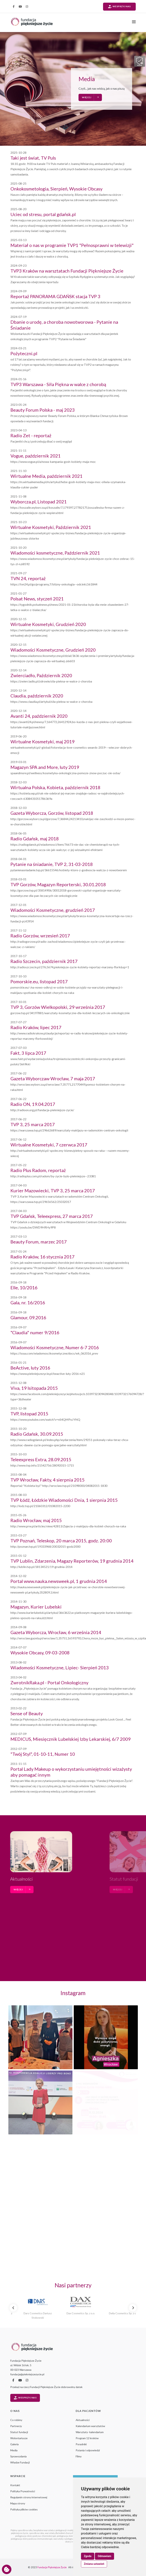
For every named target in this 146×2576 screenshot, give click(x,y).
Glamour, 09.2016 (28, 1317)
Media (13, 2450)
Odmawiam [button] (104, 2556)
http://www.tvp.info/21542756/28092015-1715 (42, 1465)
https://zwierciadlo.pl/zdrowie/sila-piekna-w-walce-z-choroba (51, 681)
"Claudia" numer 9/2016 (34, 1332)
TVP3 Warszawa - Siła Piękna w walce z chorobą (58, 384)
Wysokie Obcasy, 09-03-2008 (40, 1652)
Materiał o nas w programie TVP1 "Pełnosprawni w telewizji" (72, 245)
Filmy (79, 2456)
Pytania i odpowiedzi (88, 2450)
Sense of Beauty (26, 1713)
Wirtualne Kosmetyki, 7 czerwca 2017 (48, 1144)
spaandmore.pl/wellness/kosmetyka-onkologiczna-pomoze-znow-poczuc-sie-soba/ (65, 773)
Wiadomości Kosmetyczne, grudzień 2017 (52, 910)
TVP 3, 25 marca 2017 (32, 1124)
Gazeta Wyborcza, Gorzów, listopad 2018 (51, 813)
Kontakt (15, 2485)
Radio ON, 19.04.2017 (32, 1104)
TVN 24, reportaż (28, 578)
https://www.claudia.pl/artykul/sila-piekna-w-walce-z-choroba (51, 701)
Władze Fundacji (20, 2462)
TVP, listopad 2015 (29, 1413)
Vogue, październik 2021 (35, 455)
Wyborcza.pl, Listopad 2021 (38, 501)
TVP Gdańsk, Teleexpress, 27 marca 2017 (51, 1216)
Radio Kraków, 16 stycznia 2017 (42, 1256)
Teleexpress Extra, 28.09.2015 (40, 1459)
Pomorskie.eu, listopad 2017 (39, 981)
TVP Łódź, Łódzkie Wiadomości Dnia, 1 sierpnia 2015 (64, 1500)
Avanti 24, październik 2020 (38, 716)
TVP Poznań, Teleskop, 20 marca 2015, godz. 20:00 (61, 1540)
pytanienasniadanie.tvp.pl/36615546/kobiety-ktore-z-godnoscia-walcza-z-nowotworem (68, 870)
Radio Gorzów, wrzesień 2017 (40, 935)
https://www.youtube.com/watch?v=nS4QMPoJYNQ (45, 1419)
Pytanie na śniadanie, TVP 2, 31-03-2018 (51, 864)
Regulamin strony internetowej (28, 2497)
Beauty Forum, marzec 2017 (38, 1241)
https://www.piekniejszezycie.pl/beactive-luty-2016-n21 (47, 1373)
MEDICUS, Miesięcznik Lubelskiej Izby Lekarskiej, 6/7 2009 (70, 1739)
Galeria (14, 2444)
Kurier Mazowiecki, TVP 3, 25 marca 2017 (52, 1190)
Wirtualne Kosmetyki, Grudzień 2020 (48, 624)
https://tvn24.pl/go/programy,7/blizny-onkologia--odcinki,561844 (53, 584)
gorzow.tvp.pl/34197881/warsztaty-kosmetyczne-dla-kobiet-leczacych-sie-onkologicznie (70, 1013)
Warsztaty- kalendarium (90, 2432)
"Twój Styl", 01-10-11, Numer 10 (42, 1754)
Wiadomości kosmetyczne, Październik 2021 (55, 552)
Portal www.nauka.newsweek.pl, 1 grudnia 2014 (58, 1581)
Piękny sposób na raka (22, 2530)
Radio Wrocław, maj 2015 (36, 1520)
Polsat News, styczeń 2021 (37, 598)
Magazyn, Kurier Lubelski (36, 1606)
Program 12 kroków (87, 2438)
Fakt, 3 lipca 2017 (28, 1053)
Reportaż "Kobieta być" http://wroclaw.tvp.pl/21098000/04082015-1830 (58, 1485)
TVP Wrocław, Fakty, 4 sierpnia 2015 (47, 1479)
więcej (90, 97)
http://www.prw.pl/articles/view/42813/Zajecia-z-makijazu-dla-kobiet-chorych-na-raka (68, 1526)
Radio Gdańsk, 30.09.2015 (36, 1434)
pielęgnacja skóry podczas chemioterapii (35, 2535)
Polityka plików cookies (24, 2509)
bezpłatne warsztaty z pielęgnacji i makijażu (55, 2530)
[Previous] (13, 2308)
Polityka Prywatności (22, 2491)
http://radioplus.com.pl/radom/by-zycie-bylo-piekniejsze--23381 (53, 1176)
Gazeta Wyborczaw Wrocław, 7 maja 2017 (52, 1078)
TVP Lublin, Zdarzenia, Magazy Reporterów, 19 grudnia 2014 (71, 1561)
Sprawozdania (18, 2456)
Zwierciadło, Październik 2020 (41, 675)
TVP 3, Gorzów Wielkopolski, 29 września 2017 (57, 1007)
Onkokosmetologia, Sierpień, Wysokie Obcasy (56, 188)
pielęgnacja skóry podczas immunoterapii (31, 2538)
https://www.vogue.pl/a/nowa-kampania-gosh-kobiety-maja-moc (53, 461)
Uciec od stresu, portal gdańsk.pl (43, 214)
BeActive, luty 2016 (30, 1367)
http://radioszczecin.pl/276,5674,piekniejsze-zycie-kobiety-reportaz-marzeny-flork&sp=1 (69, 967)
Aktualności (83, 2420)
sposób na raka (36, 2533)
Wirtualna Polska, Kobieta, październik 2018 (55, 787)
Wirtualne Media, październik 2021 (46, 476)
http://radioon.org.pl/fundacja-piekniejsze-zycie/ (42, 1110)
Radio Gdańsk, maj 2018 (34, 838)
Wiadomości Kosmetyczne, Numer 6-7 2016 (54, 1347)
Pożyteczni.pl (23, 353)
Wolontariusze (19, 2438)
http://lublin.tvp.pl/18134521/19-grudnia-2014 (41, 1566)
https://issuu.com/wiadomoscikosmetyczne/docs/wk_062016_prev (54, 1353)
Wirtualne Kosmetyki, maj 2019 (42, 741)
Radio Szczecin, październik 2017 (44, 961)
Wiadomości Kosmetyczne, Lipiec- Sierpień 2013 (59, 1667)
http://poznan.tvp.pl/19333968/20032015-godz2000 (45, 1546)
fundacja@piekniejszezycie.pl (27, 2374)
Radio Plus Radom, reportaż (38, 1170)
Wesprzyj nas (119, 6)
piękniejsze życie (19, 2533)
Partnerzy (16, 2426)
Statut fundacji (19, 2432)
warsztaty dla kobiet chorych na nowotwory (66, 2533)
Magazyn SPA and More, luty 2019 (44, 767)
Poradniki (81, 2444)
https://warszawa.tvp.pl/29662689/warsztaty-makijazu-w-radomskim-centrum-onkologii (69, 1130)
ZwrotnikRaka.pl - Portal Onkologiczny (49, 1682)
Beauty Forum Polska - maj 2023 (42, 410)
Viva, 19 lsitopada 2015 (34, 1388)
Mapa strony (17, 2503)
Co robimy (16, 2420)
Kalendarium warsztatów (90, 2426)
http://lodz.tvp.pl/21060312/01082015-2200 (40, 1506)
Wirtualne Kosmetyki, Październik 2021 (50, 527)
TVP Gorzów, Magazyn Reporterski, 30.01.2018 (58, 884)
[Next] (132, 2308)
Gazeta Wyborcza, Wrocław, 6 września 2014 (55, 1632)
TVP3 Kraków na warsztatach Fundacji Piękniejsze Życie (66, 270)
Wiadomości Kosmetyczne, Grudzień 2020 (53, 650)
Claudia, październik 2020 (36, 695)
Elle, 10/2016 (23, 1287)
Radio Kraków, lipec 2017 (35, 1027)
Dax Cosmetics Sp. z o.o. (116, 2313)
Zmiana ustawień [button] (94, 2563)
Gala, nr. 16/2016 (27, 1302)
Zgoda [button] (87, 2556)
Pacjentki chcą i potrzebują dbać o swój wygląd (41, 441)
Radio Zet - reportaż (30, 435)
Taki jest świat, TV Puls (33, 158)
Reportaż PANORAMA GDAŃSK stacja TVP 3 (55, 296)
